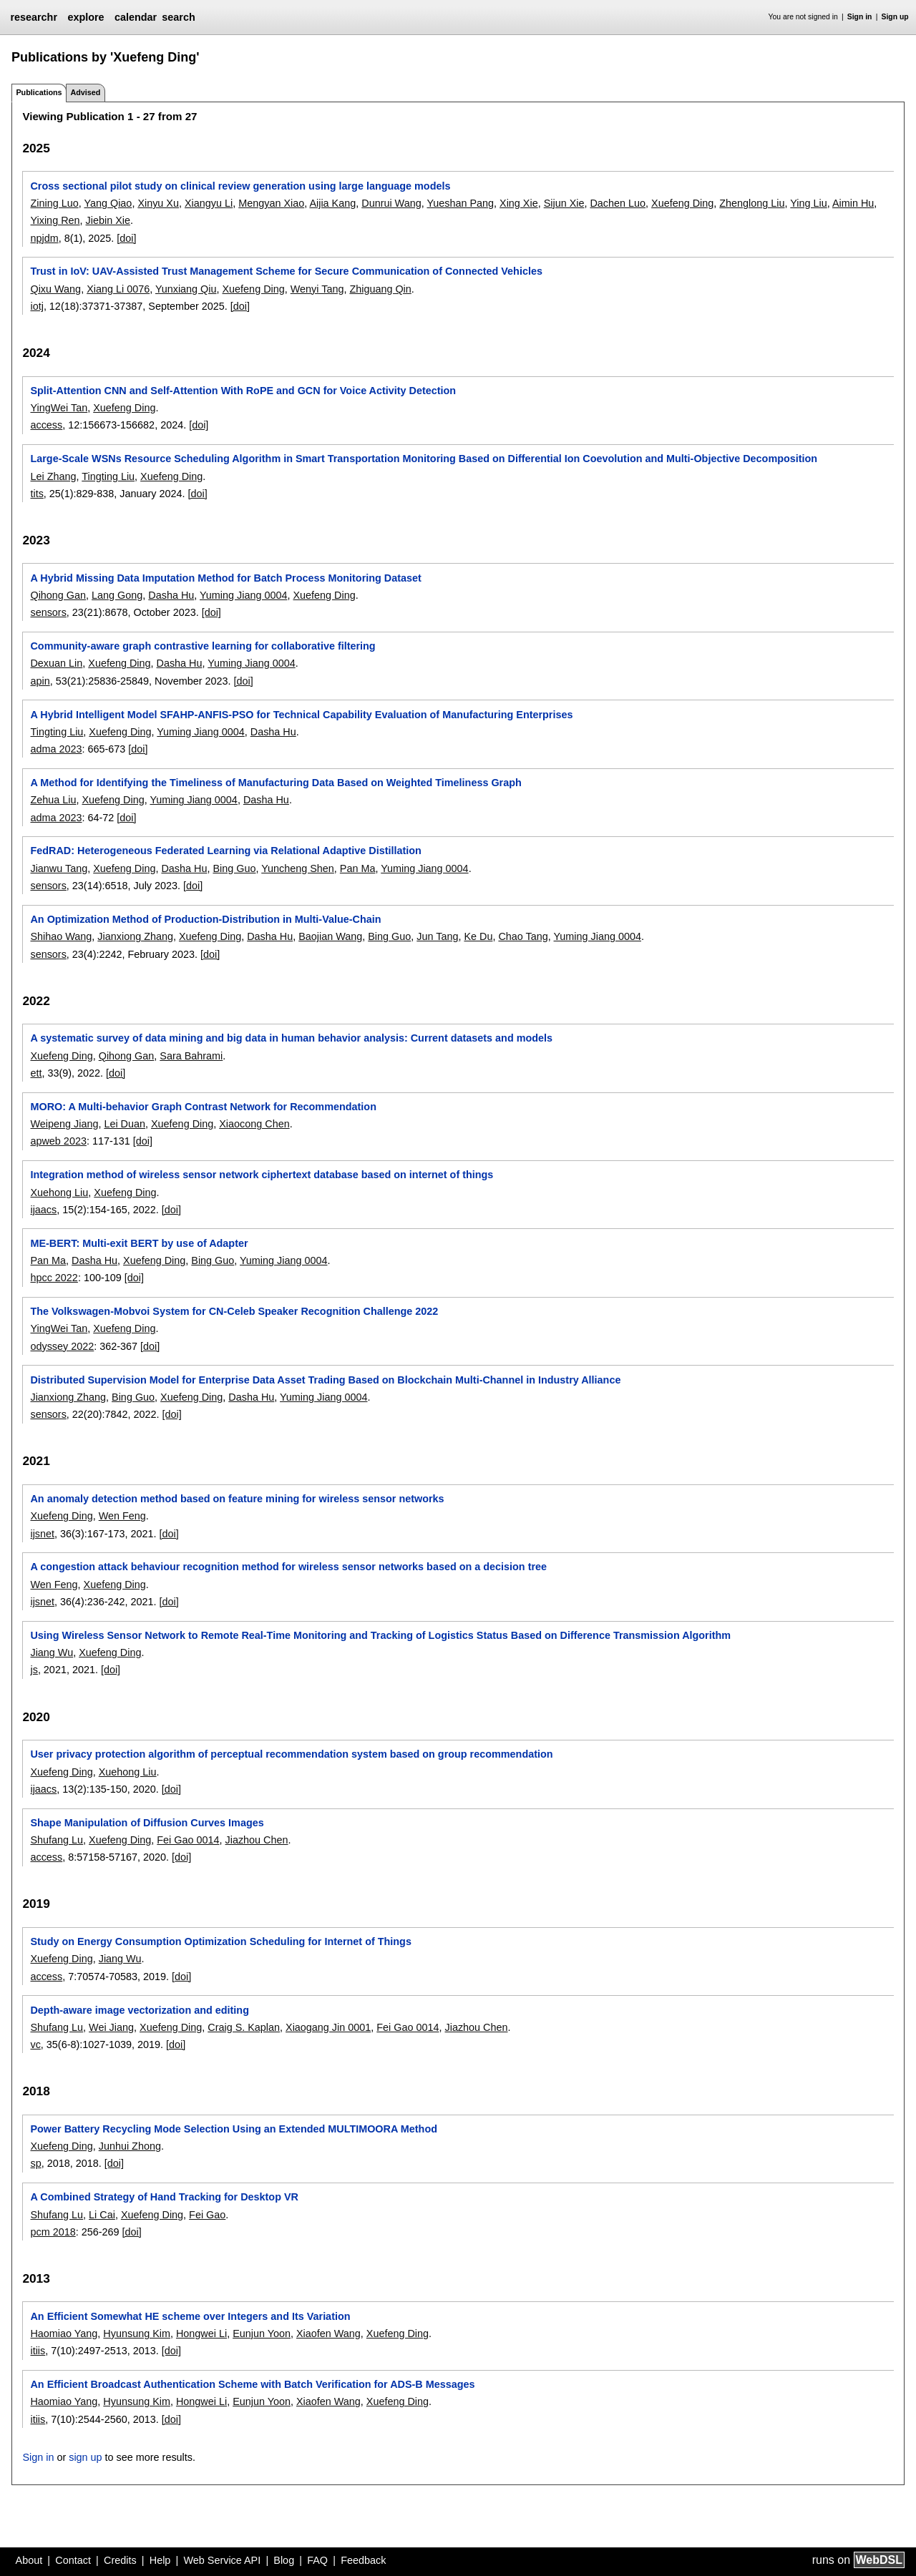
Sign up (895, 17)
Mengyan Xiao (271, 203)
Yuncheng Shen (297, 868)
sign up (85, 2457)
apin (39, 681)
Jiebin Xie (108, 220)
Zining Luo (54, 203)
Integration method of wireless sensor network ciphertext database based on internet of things (261, 1174)
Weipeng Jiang (64, 1124)
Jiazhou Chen (256, 1840)
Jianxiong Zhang (135, 936)
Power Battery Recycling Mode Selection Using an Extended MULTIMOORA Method (233, 2129)
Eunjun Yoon (262, 2333)
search (178, 17)
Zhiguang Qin (380, 289)
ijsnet (42, 1533)
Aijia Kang (332, 203)
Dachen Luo (617, 203)
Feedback (363, 2560)
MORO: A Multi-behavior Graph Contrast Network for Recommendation (203, 1106)
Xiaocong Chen (254, 1124)
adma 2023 (56, 749)
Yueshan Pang (460, 203)
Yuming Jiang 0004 (243, 595)
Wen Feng (122, 1516)
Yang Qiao (108, 203)
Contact (73, 2560)
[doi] (126, 238)
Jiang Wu (51, 1652)
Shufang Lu (56, 1840)
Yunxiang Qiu (186, 289)
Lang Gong (117, 595)
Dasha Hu (171, 595)
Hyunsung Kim (136, 2333)
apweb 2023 (58, 1141)
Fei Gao (207, 2214)
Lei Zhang (53, 476)
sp (35, 2163)
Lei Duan (124, 1124)
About (29, 2560)
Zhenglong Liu (751, 203)
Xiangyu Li (209, 203)
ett (36, 1073)
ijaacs (43, 1209)
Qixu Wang (55, 289)
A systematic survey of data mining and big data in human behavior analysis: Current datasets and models (291, 1038)
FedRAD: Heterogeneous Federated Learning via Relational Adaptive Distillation (225, 850)
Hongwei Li (201, 2333)
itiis (37, 2350)
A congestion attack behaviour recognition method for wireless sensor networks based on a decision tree (288, 1566)
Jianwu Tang (58, 868)
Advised (85, 92)
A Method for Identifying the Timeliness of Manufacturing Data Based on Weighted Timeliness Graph (275, 782)
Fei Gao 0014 (188, 1840)
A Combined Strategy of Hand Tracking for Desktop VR (164, 2197)
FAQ (317, 2560)
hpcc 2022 (53, 1277)
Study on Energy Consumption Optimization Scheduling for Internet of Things (220, 1941)
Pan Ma (358, 868)
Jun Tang (437, 936)
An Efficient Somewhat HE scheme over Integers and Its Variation (190, 2316)
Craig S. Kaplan (244, 2027)
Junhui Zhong (130, 2146)
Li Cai (102, 2214)
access (46, 425)
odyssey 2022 (62, 1346)
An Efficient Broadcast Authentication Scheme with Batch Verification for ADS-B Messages (252, 2384)
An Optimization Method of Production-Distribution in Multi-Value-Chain (205, 919)
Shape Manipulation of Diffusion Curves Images (146, 1822)
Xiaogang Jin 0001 (328, 2027)
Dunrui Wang (391, 203)
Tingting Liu (108, 476)
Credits (120, 2560)
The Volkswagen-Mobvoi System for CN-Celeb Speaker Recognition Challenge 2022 (234, 1311)
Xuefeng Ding (682, 203)
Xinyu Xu (158, 203)
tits (36, 493)
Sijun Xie (564, 203)
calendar (135, 17)
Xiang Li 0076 (118, 289)
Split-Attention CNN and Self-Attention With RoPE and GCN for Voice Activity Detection (243, 390)
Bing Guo (234, 868)
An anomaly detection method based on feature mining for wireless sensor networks (237, 1498)
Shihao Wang (61, 936)
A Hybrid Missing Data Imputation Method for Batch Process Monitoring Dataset (225, 578)
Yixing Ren (54, 220)
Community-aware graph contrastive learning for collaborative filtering (202, 646)
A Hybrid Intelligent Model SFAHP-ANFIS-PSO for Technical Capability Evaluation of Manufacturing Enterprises (301, 714)
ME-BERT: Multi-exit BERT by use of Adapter (139, 1243)
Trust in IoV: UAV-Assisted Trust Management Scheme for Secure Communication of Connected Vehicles (286, 271)
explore (85, 17)
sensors (48, 612)
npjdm (44, 238)
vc (35, 2044)
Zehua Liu (53, 799)
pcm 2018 (52, 2232)
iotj (36, 306)
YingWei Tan (58, 407)
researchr (33, 17)
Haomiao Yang (63, 2333)
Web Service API (221, 2560)
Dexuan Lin (56, 663)
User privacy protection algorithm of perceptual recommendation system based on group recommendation (291, 1754)
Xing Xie (519, 203)
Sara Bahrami (191, 1056)
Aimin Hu (853, 203)
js (33, 1669)
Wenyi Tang (317, 289)
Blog (283, 2560)
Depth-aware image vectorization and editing (139, 2010)
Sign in (859, 17)
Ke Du (478, 936)
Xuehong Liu (59, 1192)
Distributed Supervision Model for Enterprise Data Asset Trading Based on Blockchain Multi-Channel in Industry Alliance (325, 1380)
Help (160, 2560)
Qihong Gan (58, 595)
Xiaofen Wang (328, 2333)
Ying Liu (808, 203)
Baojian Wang (330, 936)
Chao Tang (522, 936)
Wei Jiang (111, 2027)
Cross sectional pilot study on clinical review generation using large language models (240, 186)
